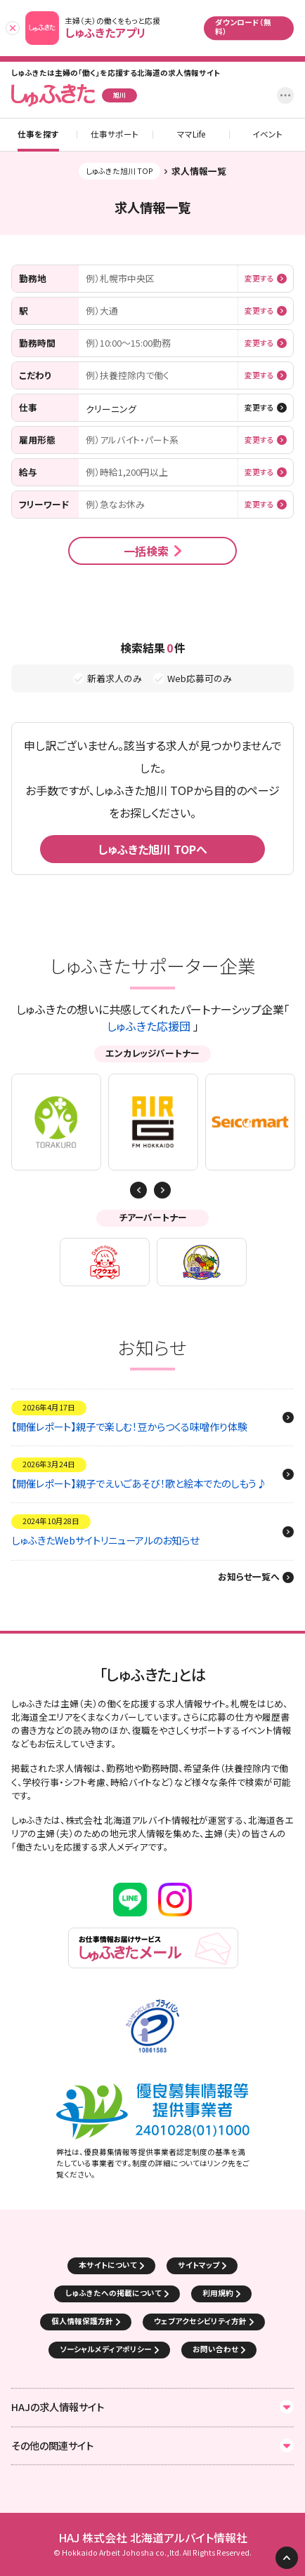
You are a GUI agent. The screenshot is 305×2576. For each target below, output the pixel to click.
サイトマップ (198, 2265)
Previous (162, 1190)
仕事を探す (38, 135)
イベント (267, 135)
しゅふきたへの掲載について (113, 2293)
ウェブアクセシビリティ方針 (200, 2321)
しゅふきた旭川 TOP (119, 171)
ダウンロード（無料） (243, 26)
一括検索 (146, 550)
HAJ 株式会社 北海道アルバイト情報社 (152, 2537)
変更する (259, 278)
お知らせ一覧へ (249, 1577)
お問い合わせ (215, 2349)
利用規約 (217, 2293)
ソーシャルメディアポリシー (106, 2349)
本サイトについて (108, 2265)
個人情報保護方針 (82, 2321)
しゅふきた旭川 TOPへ (152, 849)
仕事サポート (114, 135)
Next (138, 1190)
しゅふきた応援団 (148, 1025)
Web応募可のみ (199, 678)
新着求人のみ (114, 678)
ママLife (191, 135)
